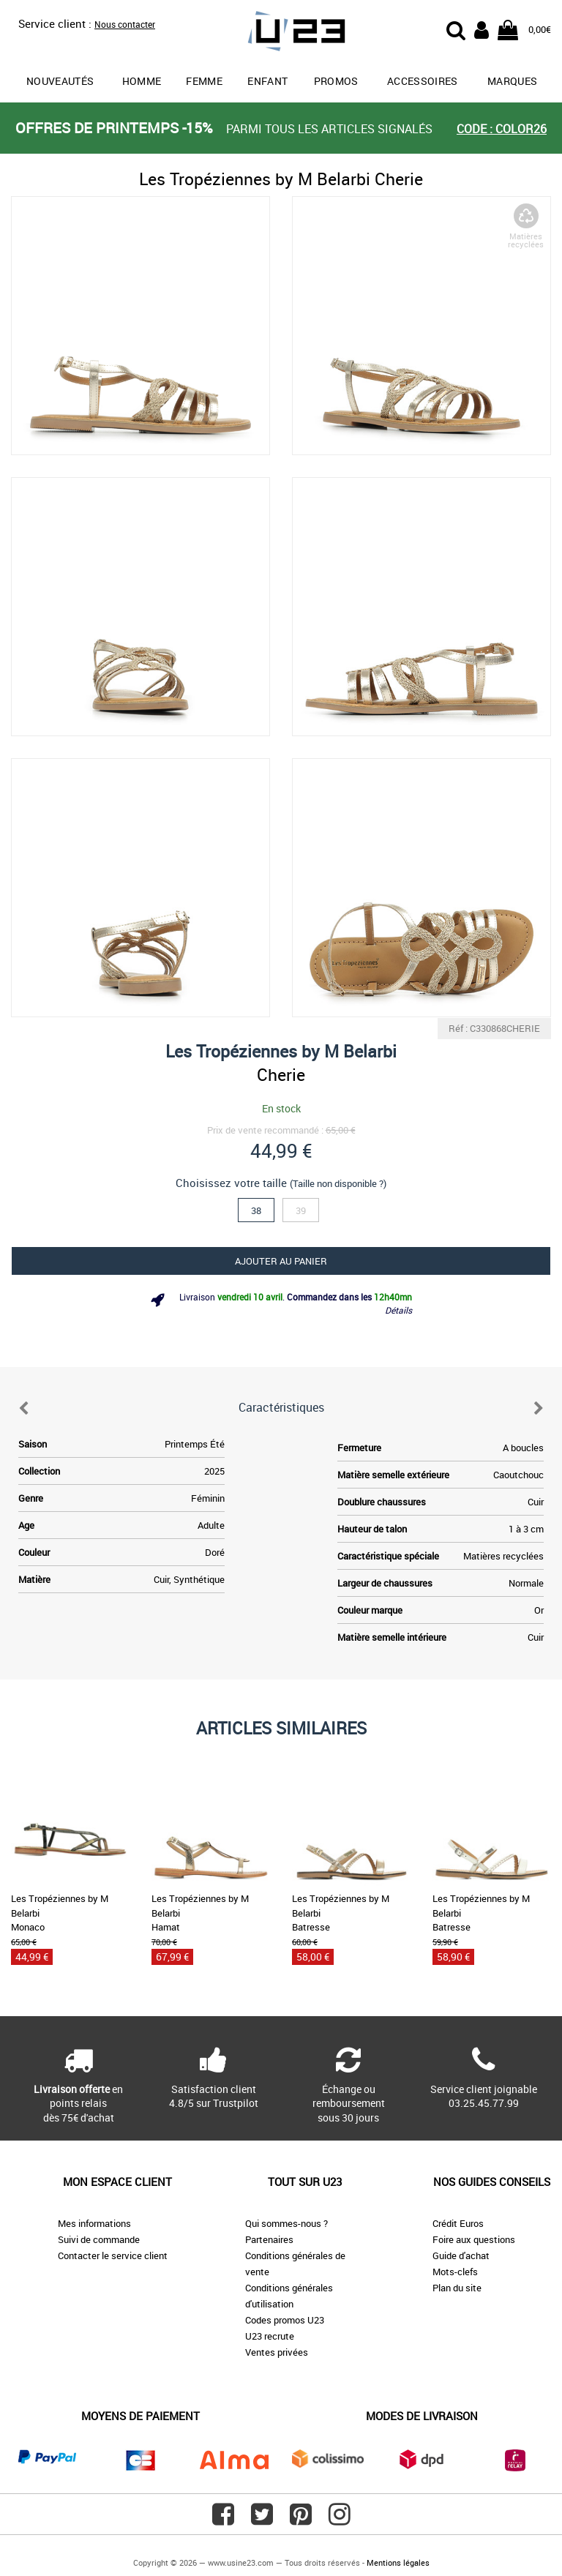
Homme (142, 81)
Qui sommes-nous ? (286, 2223)
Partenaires (269, 2239)
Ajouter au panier (281, 1261)
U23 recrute (269, 2336)
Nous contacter (124, 24)
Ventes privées (276, 2352)
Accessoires (422, 81)
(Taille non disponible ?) (338, 1183)
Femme (204, 81)
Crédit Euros (458, 2223)
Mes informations (94, 2223)
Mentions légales (398, 2562)
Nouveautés (60, 81)
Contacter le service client (113, 2255)
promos (336, 81)
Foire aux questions (473, 2239)
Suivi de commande (99, 2239)
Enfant (267, 81)
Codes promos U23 (284, 2319)
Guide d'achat (461, 2255)
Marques (512, 81)
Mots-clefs (455, 2271)
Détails (398, 1310)
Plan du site (457, 2287)
